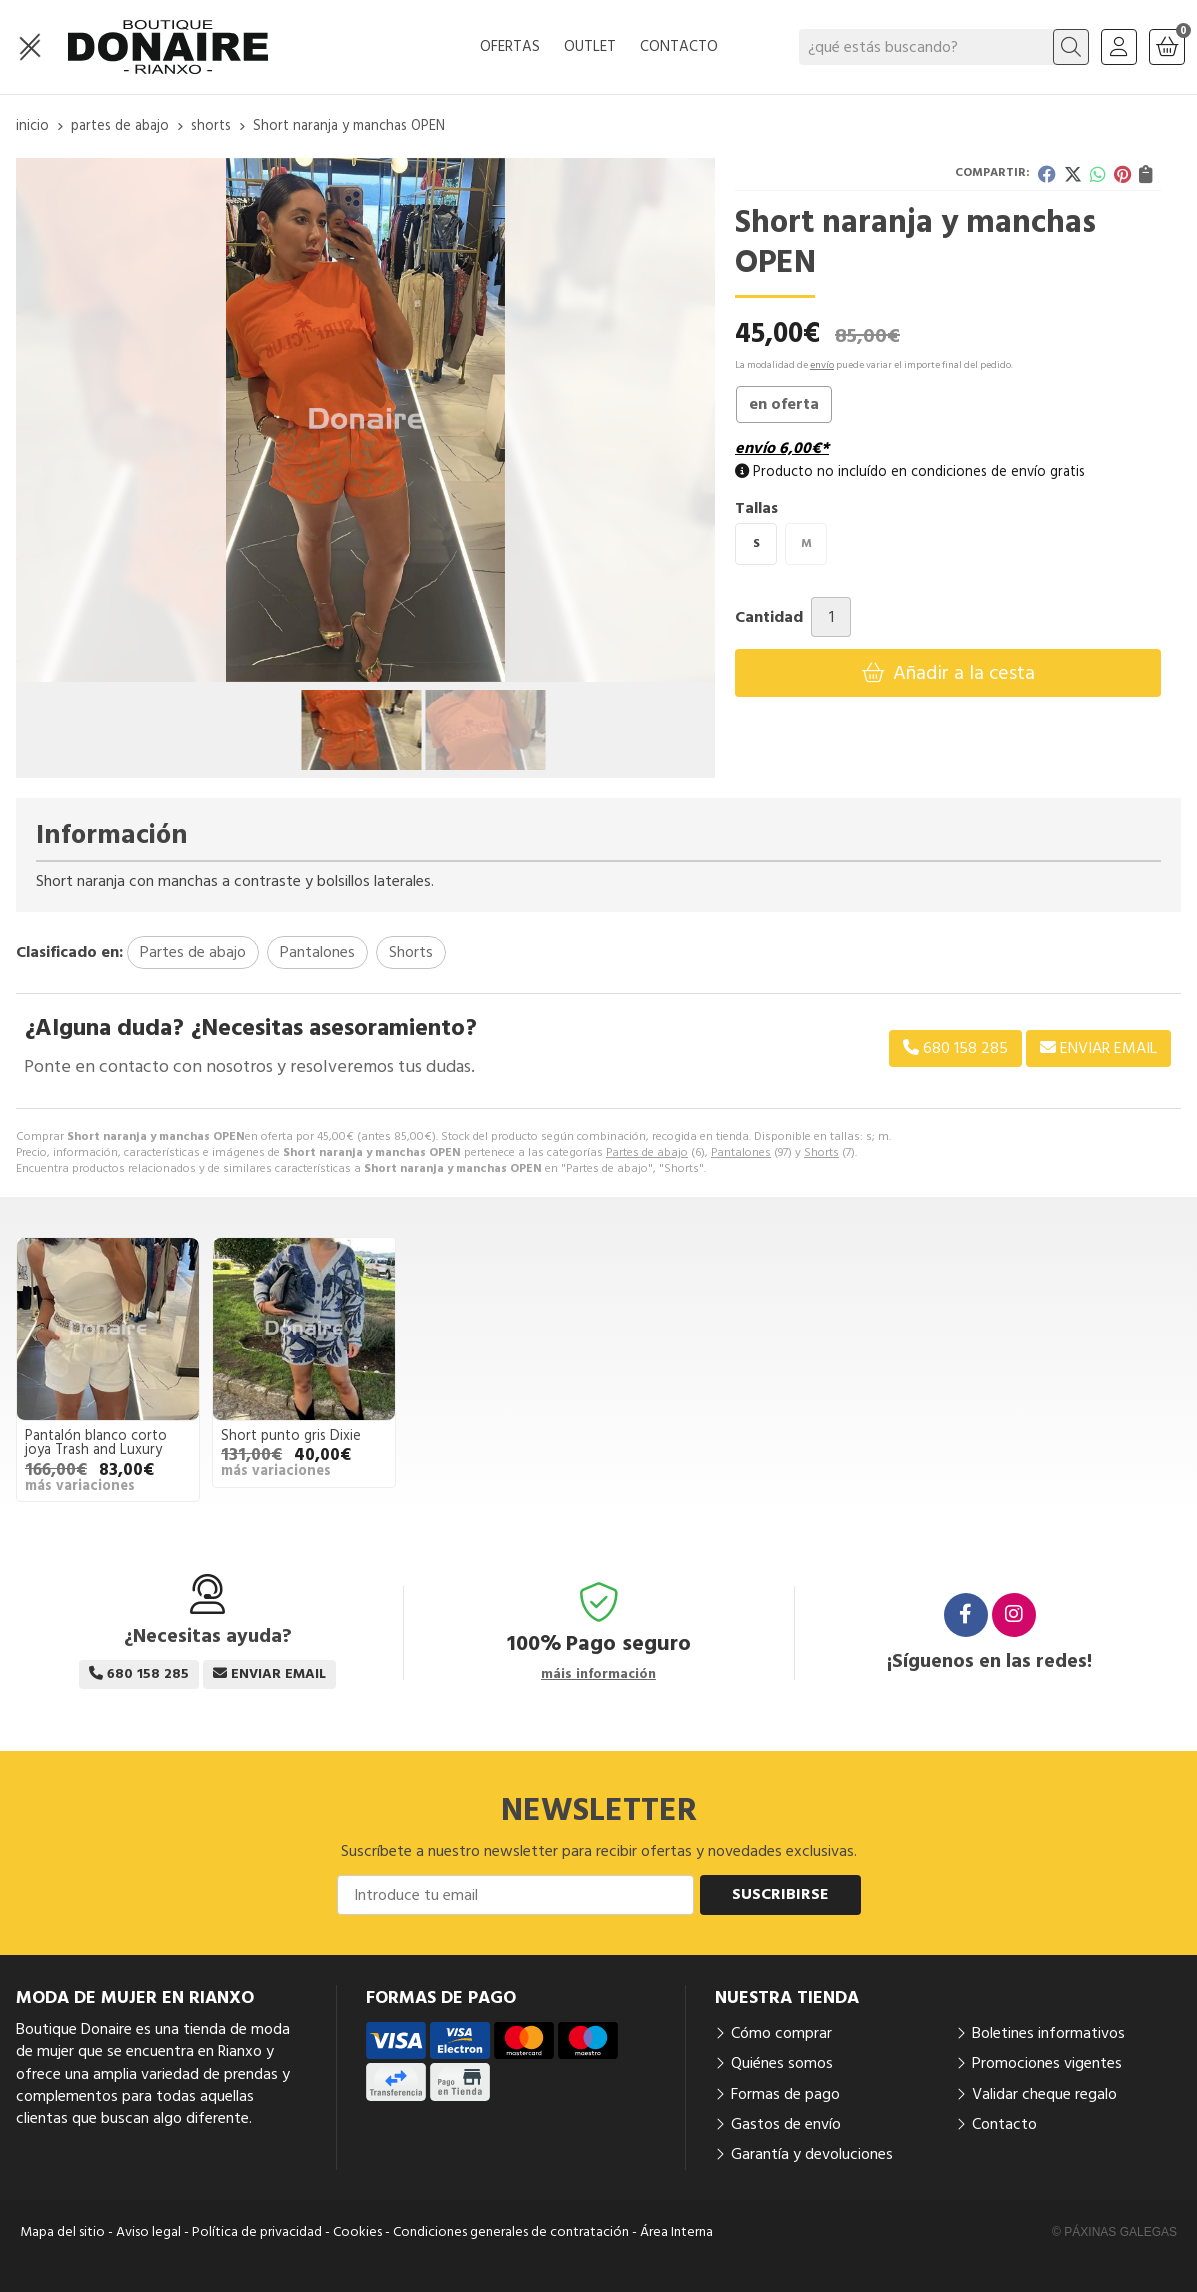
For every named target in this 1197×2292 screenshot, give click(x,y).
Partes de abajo (647, 1152)
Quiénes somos (782, 2063)
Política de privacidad (257, 2232)
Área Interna (676, 2232)
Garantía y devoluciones (812, 2154)
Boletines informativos (1048, 2033)
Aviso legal (148, 2232)
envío (822, 365)
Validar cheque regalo (1044, 2094)
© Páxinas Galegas (1114, 2232)
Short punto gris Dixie (291, 1436)
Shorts (821, 1152)
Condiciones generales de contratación (511, 2232)
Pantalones (741, 1152)
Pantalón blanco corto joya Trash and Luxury (96, 1443)
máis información (598, 1674)
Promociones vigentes (1047, 2063)
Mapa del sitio (62, 2232)
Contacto (1004, 2124)
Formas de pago (785, 2094)
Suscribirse (780, 1894)
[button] (358, 666)
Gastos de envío (786, 2124)
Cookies (357, 2232)
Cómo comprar (781, 2033)
